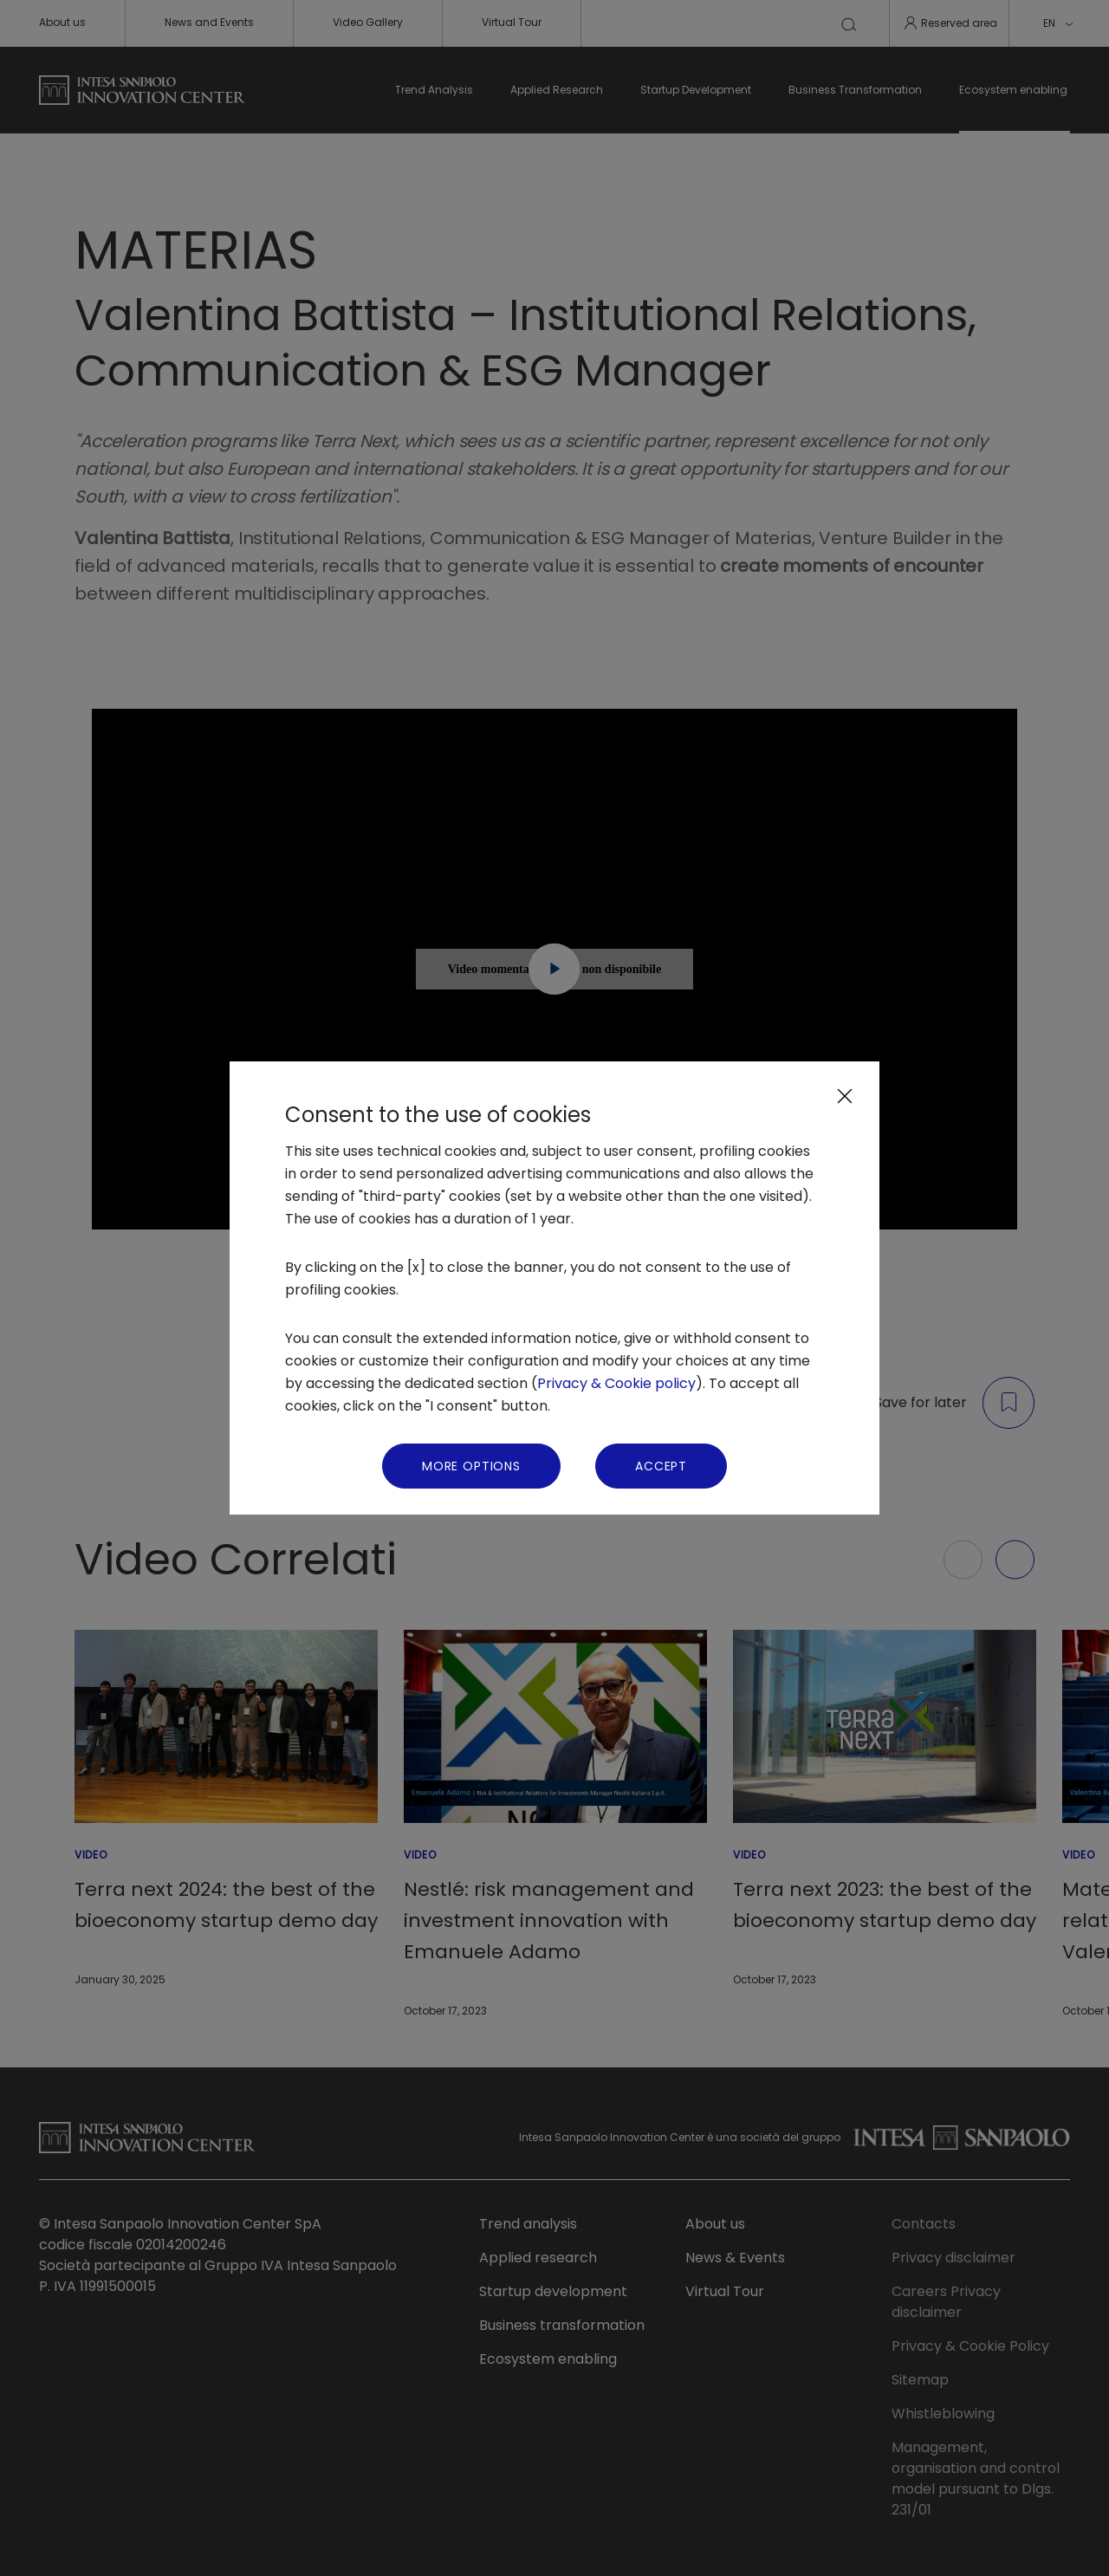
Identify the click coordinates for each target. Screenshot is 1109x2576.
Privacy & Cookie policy (616, 1383)
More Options (471, 1466)
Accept (661, 1466)
